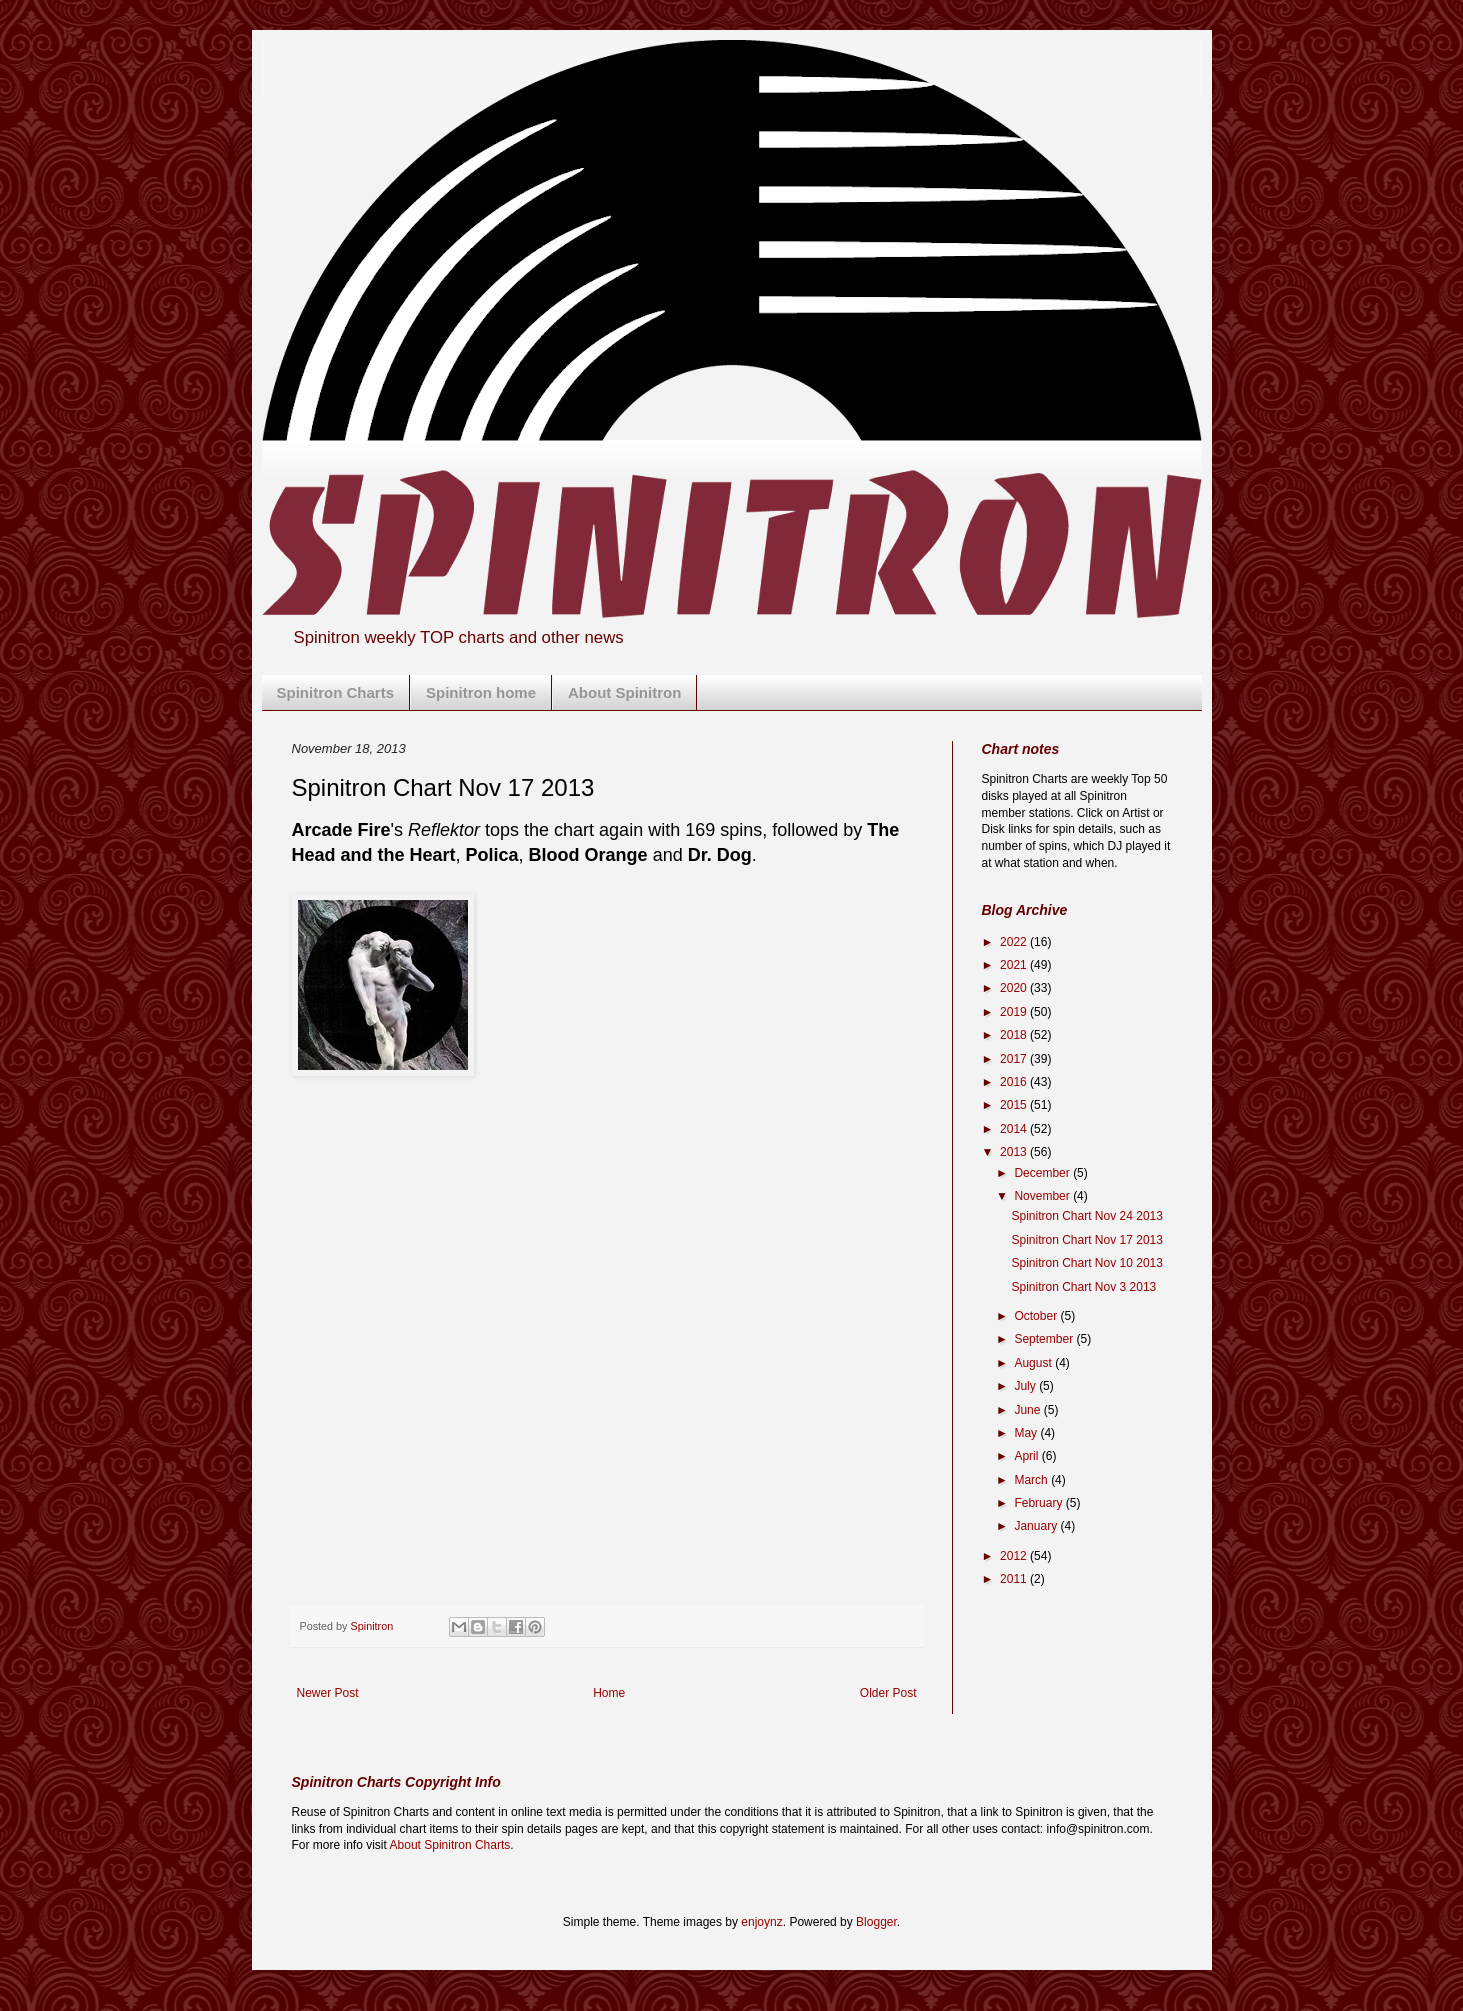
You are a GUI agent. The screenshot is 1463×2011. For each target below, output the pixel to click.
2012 (1015, 1556)
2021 (1015, 965)
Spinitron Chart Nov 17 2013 (1086, 1240)
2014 (1015, 1129)
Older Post (888, 1693)
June (1028, 1410)
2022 (1015, 942)
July (1026, 1386)
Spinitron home (481, 692)
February (1039, 1503)
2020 (1015, 988)
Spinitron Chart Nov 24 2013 (1086, 1216)
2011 (1015, 1579)
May (1027, 1433)
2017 (1015, 1059)
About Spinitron (624, 692)
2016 (1015, 1082)
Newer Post (328, 1693)
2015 (1015, 1105)
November (1043, 1196)
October (1037, 1316)
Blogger (876, 1922)
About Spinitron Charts (450, 1845)
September (1045, 1339)
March (1032, 1480)
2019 (1015, 1012)
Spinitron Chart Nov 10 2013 (1086, 1263)
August (1034, 1363)
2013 (1015, 1152)
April (1027, 1456)
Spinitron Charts (336, 692)
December (1043, 1173)
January (1037, 1526)
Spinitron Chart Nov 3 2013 (1083, 1287)
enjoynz (761, 1922)
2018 (1015, 1035)
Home (609, 1693)
